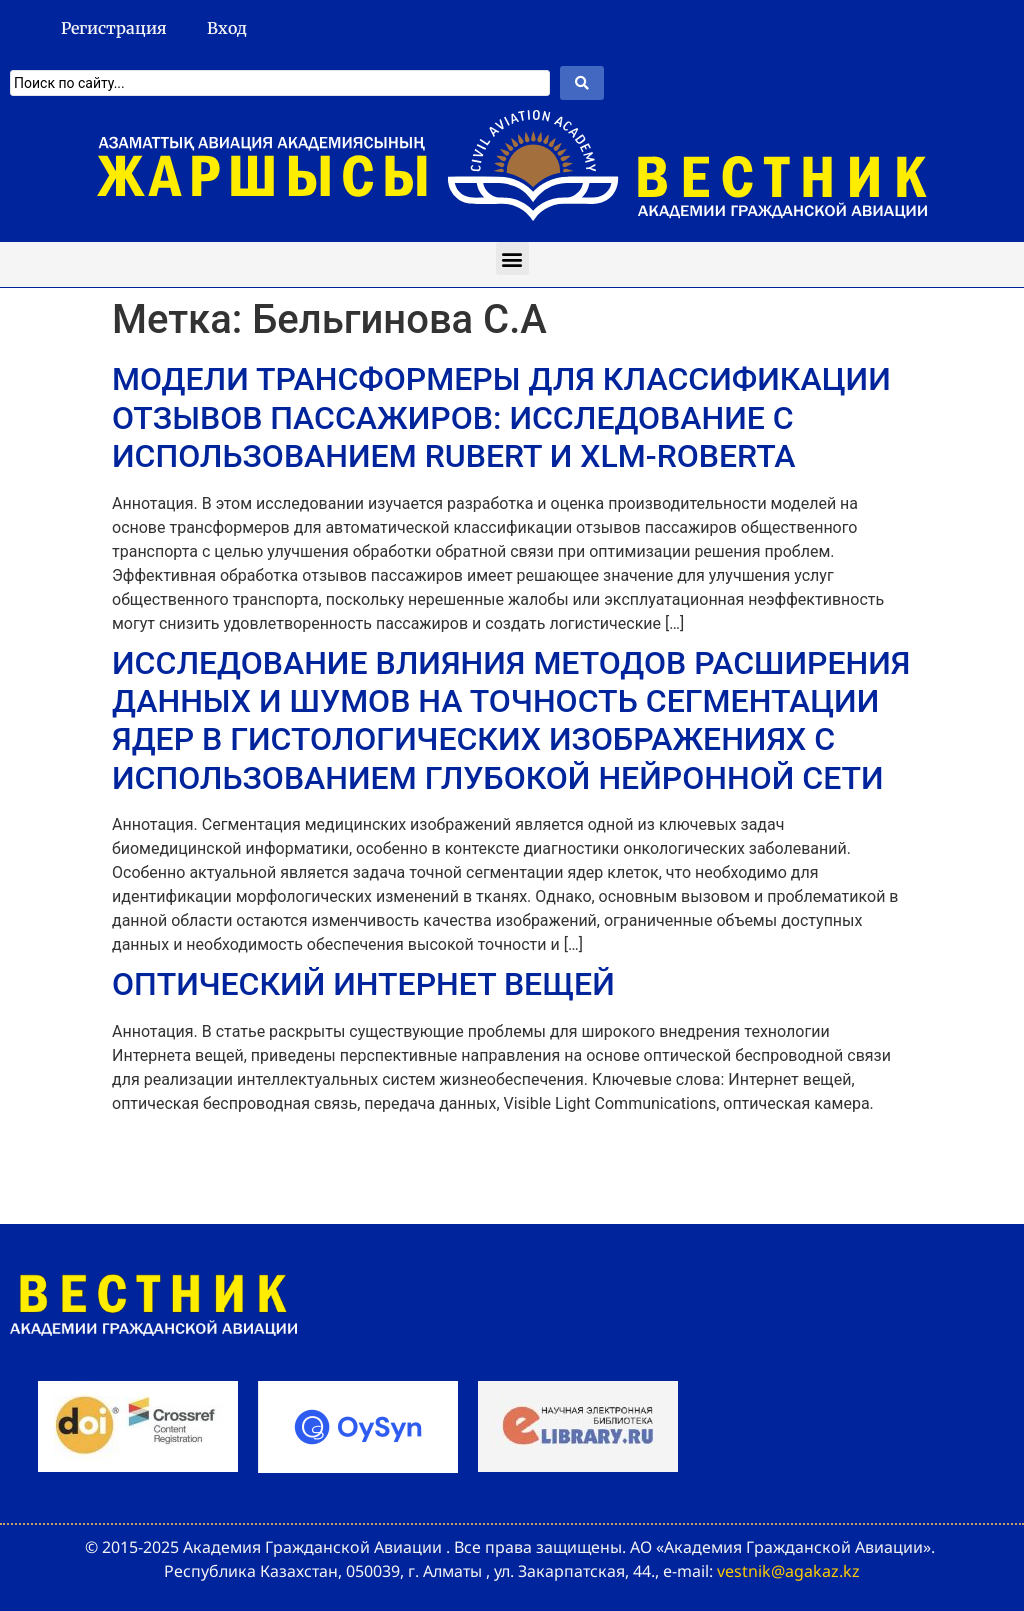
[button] (512, 258)
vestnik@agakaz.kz (788, 1571)
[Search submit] (582, 83)
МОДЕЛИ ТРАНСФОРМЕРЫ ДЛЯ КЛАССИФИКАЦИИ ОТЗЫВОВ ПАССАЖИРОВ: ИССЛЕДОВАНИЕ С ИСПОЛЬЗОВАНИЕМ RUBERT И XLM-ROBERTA (501, 417)
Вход (227, 28)
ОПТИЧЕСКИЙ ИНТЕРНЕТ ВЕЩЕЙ (363, 984)
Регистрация (114, 28)
